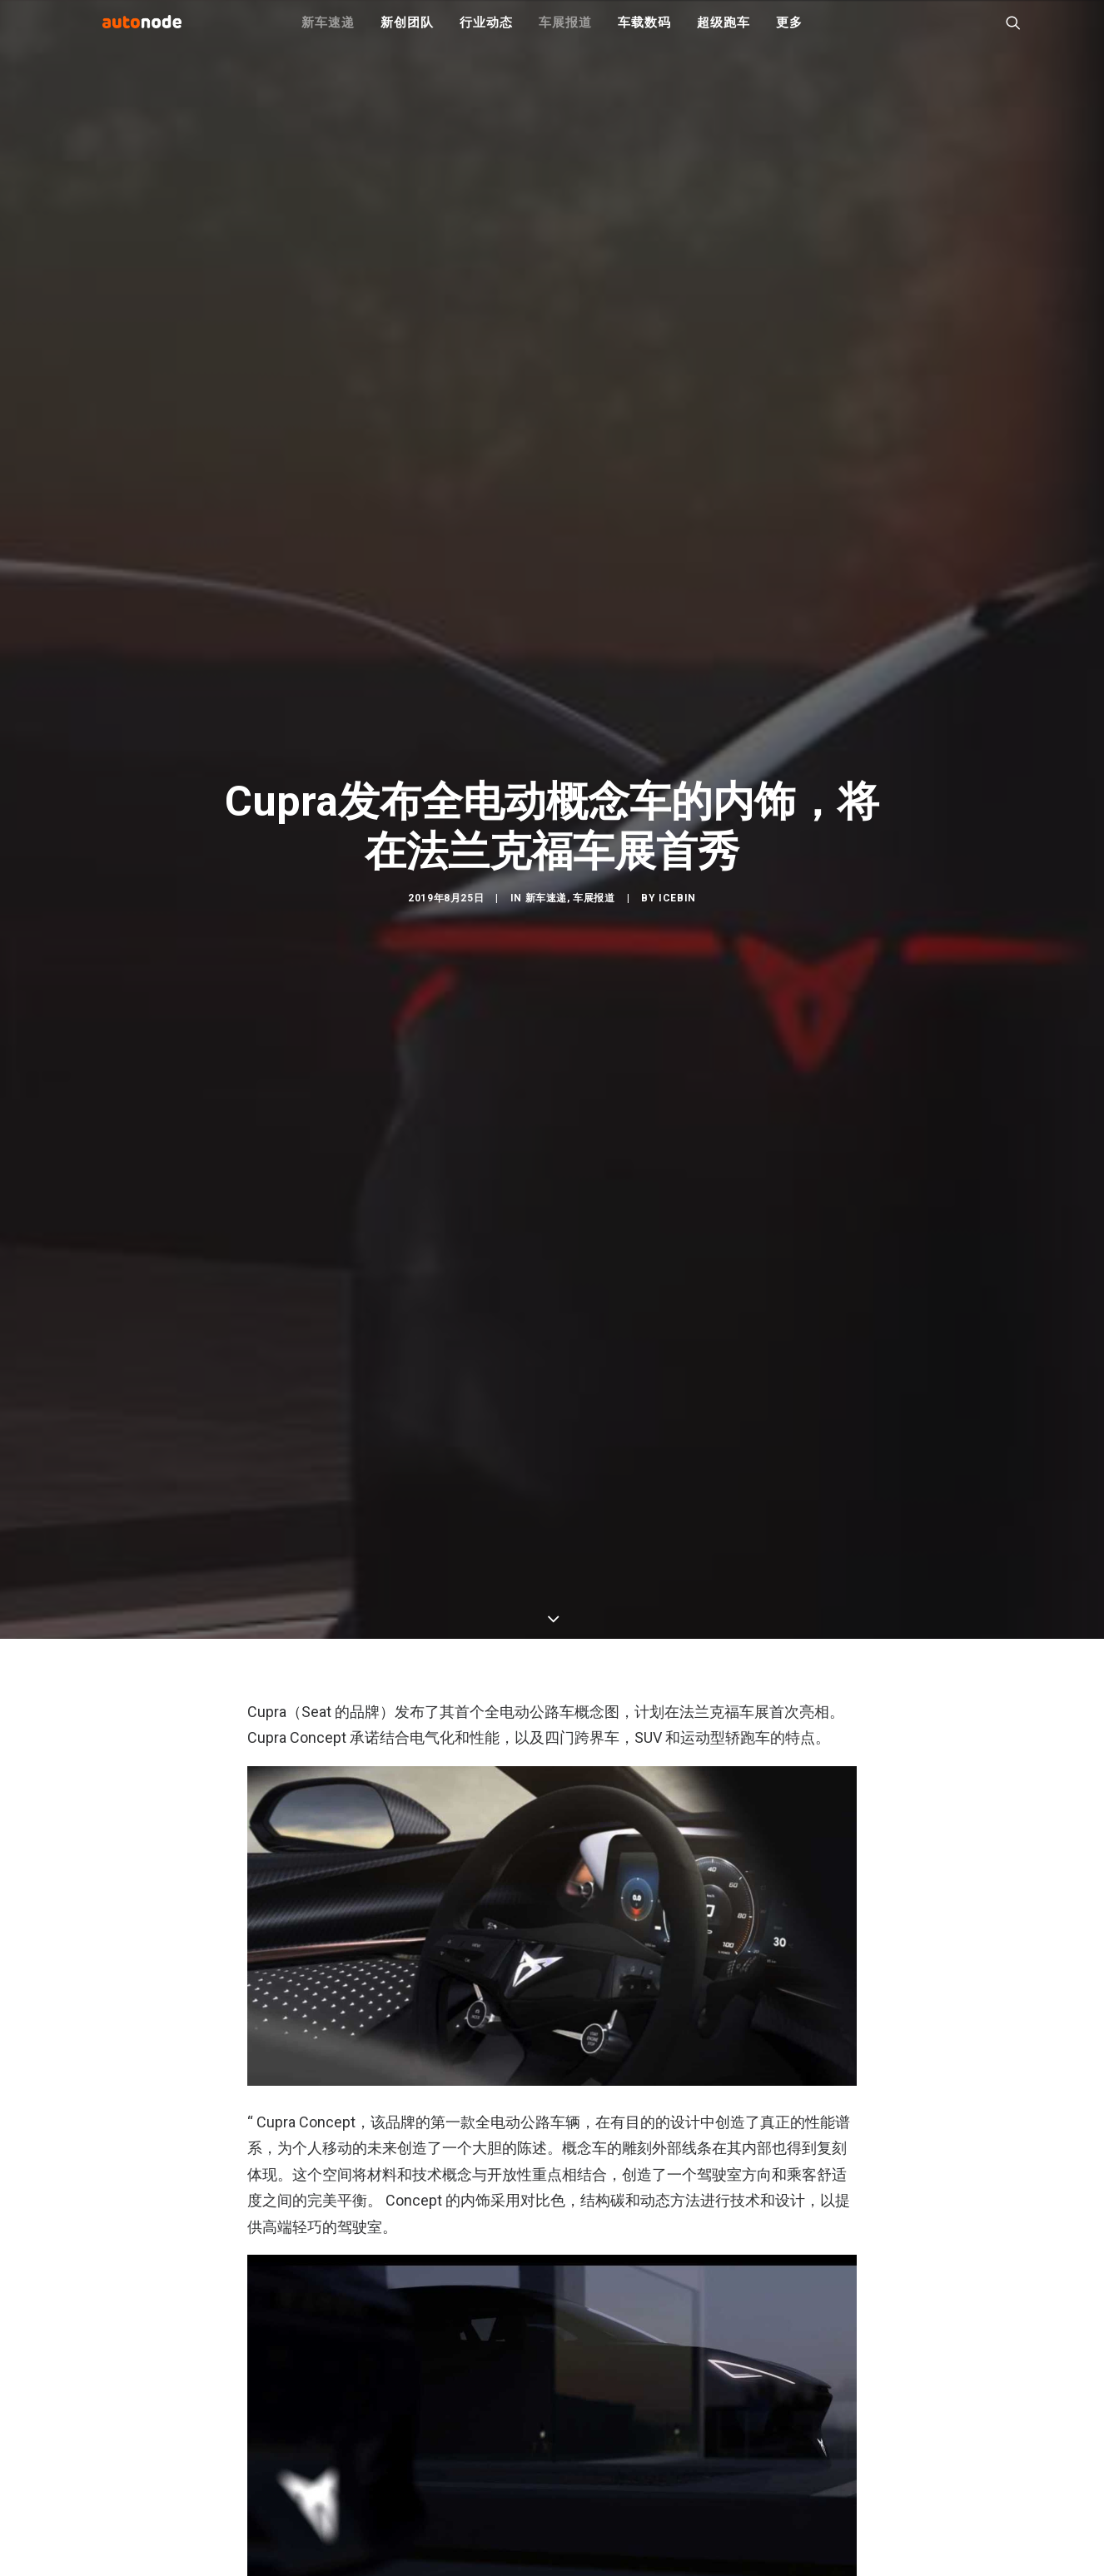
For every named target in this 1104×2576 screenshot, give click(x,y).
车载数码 (644, 33)
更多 (789, 33)
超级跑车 (723, 33)
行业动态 (486, 33)
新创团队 (406, 33)
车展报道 (565, 33)
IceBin (677, 1043)
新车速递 (327, 33)
